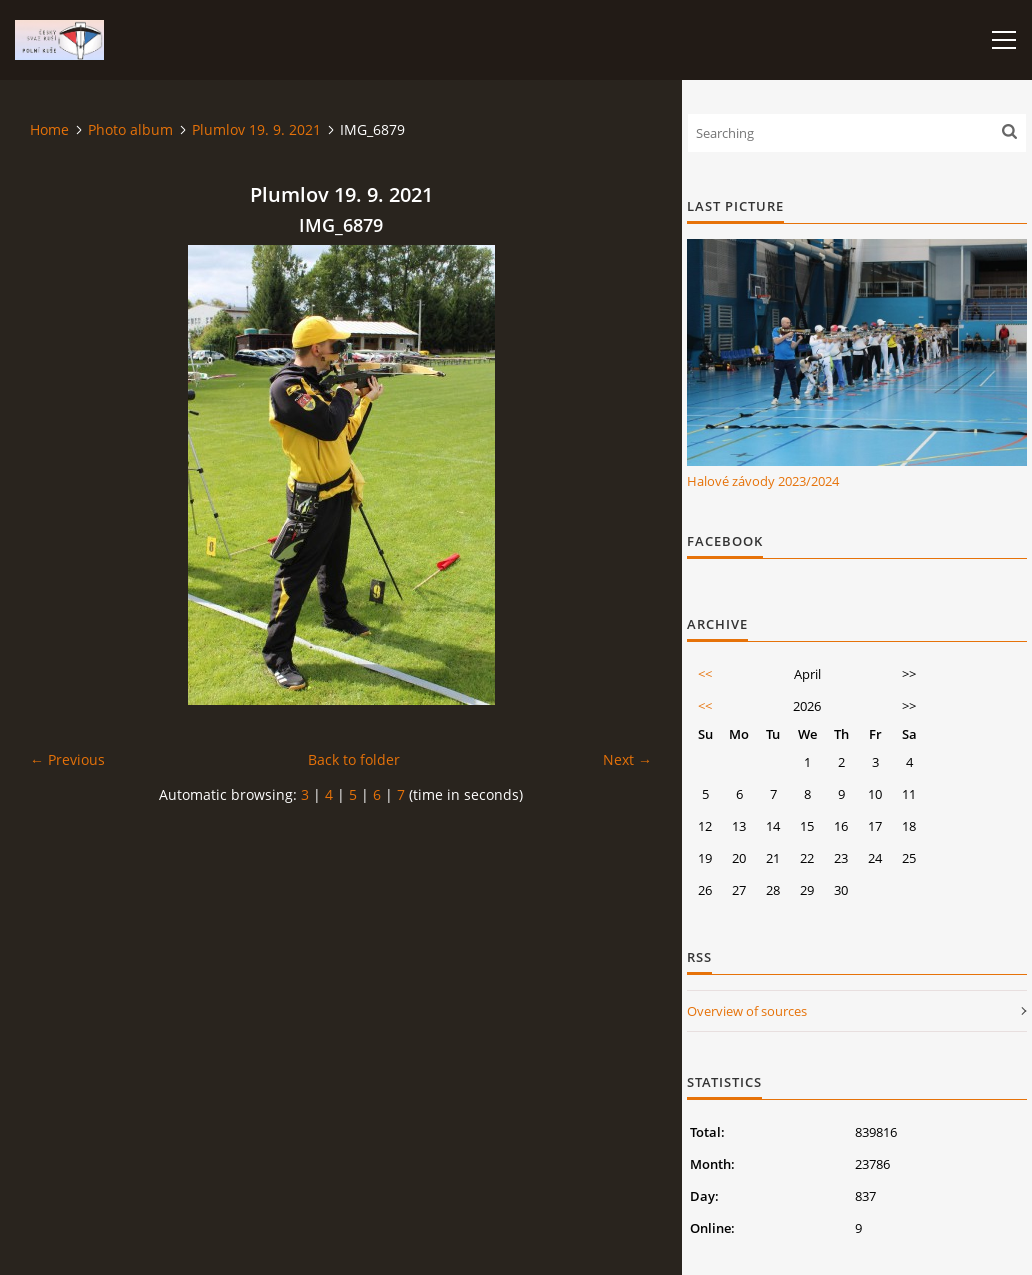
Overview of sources (747, 1011)
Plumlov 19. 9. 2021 (256, 129)
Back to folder (354, 759)
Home (49, 129)
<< (705, 674)
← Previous (67, 759)
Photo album (130, 129)
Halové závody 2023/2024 (763, 481)
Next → (627, 759)
